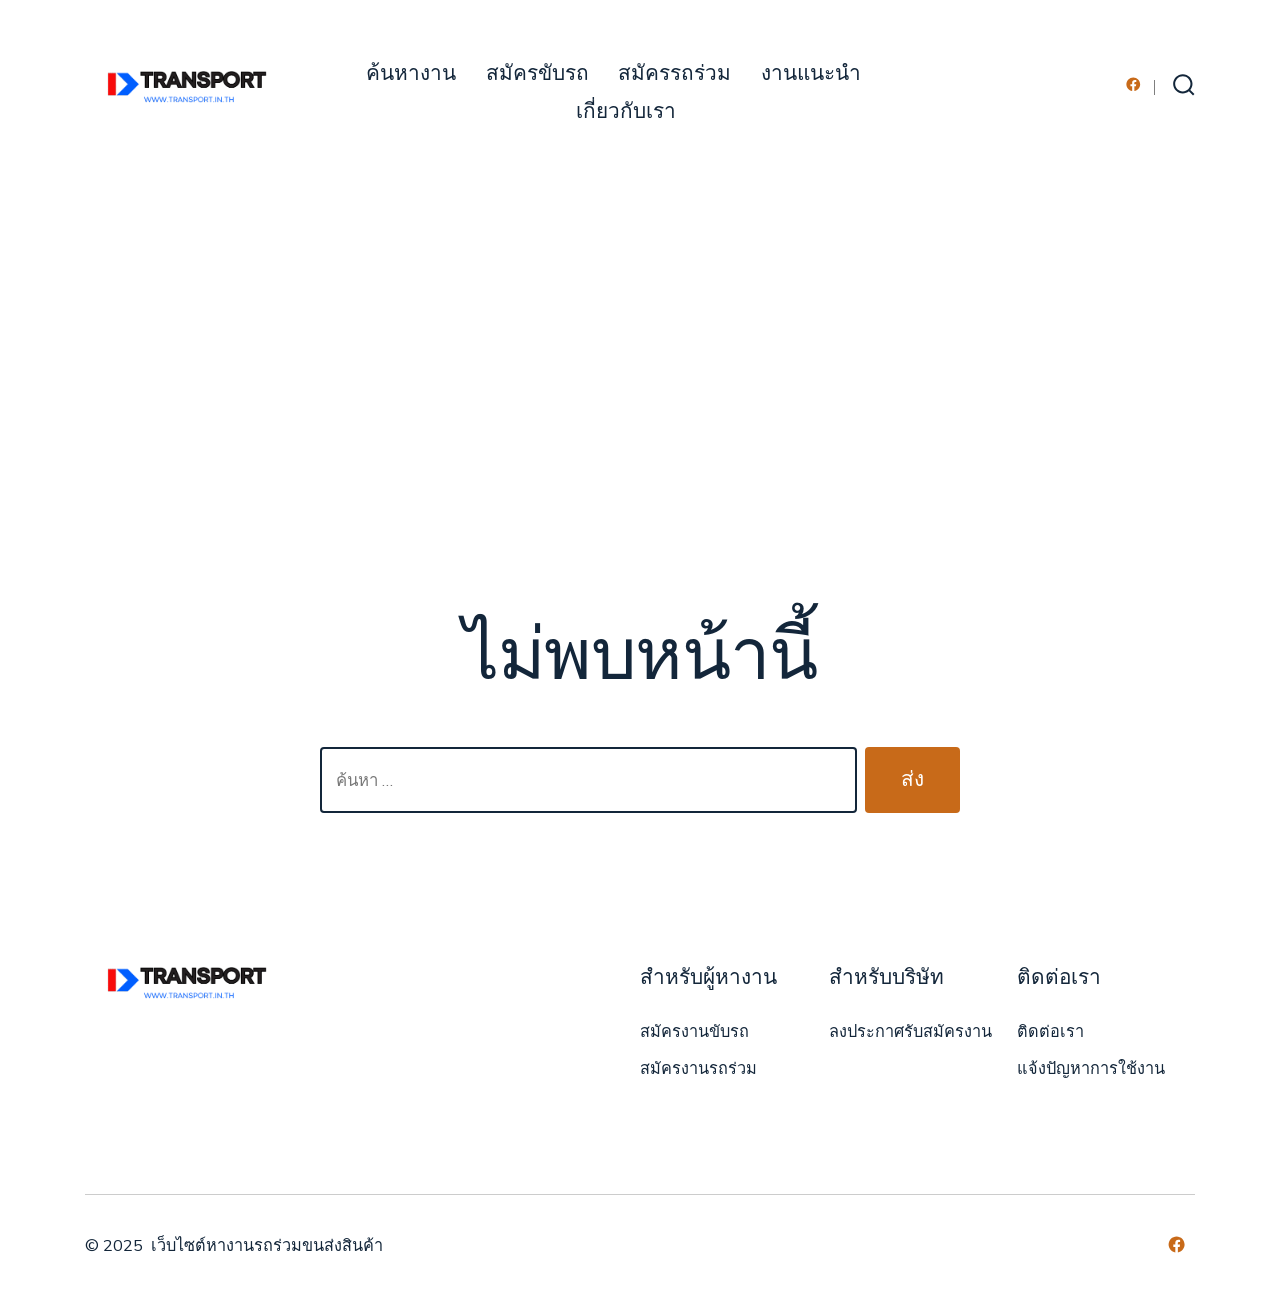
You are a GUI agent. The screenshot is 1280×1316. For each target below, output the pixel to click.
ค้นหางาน (411, 73)
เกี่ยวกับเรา (626, 111)
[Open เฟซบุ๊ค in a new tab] (1133, 84)
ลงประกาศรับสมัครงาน (910, 1032)
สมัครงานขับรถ (694, 1032)
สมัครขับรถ (537, 73)
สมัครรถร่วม (674, 73)
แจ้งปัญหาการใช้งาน (1091, 1069)
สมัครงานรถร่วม (698, 1069)
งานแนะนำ (811, 73)
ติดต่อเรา (1050, 1032)
